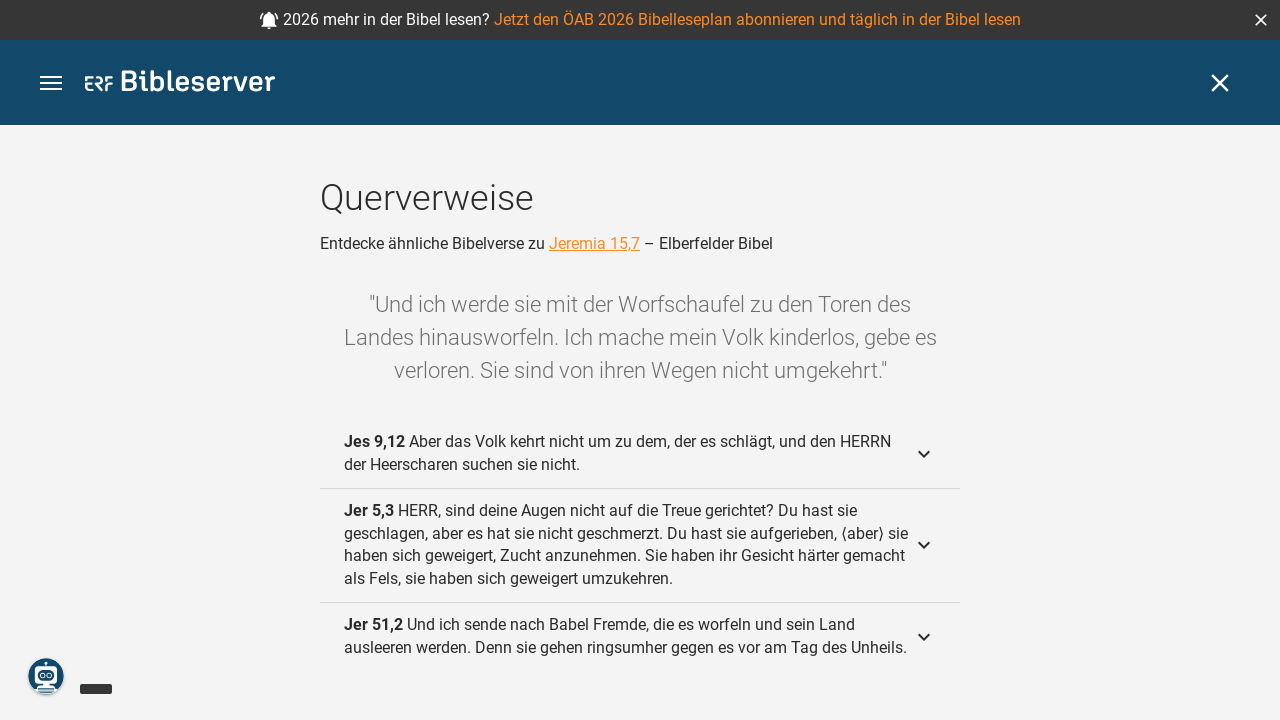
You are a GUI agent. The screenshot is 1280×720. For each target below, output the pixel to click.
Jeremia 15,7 (594, 243)
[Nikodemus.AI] (46, 676)
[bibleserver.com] (180, 84)
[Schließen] (1220, 83)
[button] (1261, 20)
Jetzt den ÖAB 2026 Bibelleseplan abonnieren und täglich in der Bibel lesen (757, 19)
